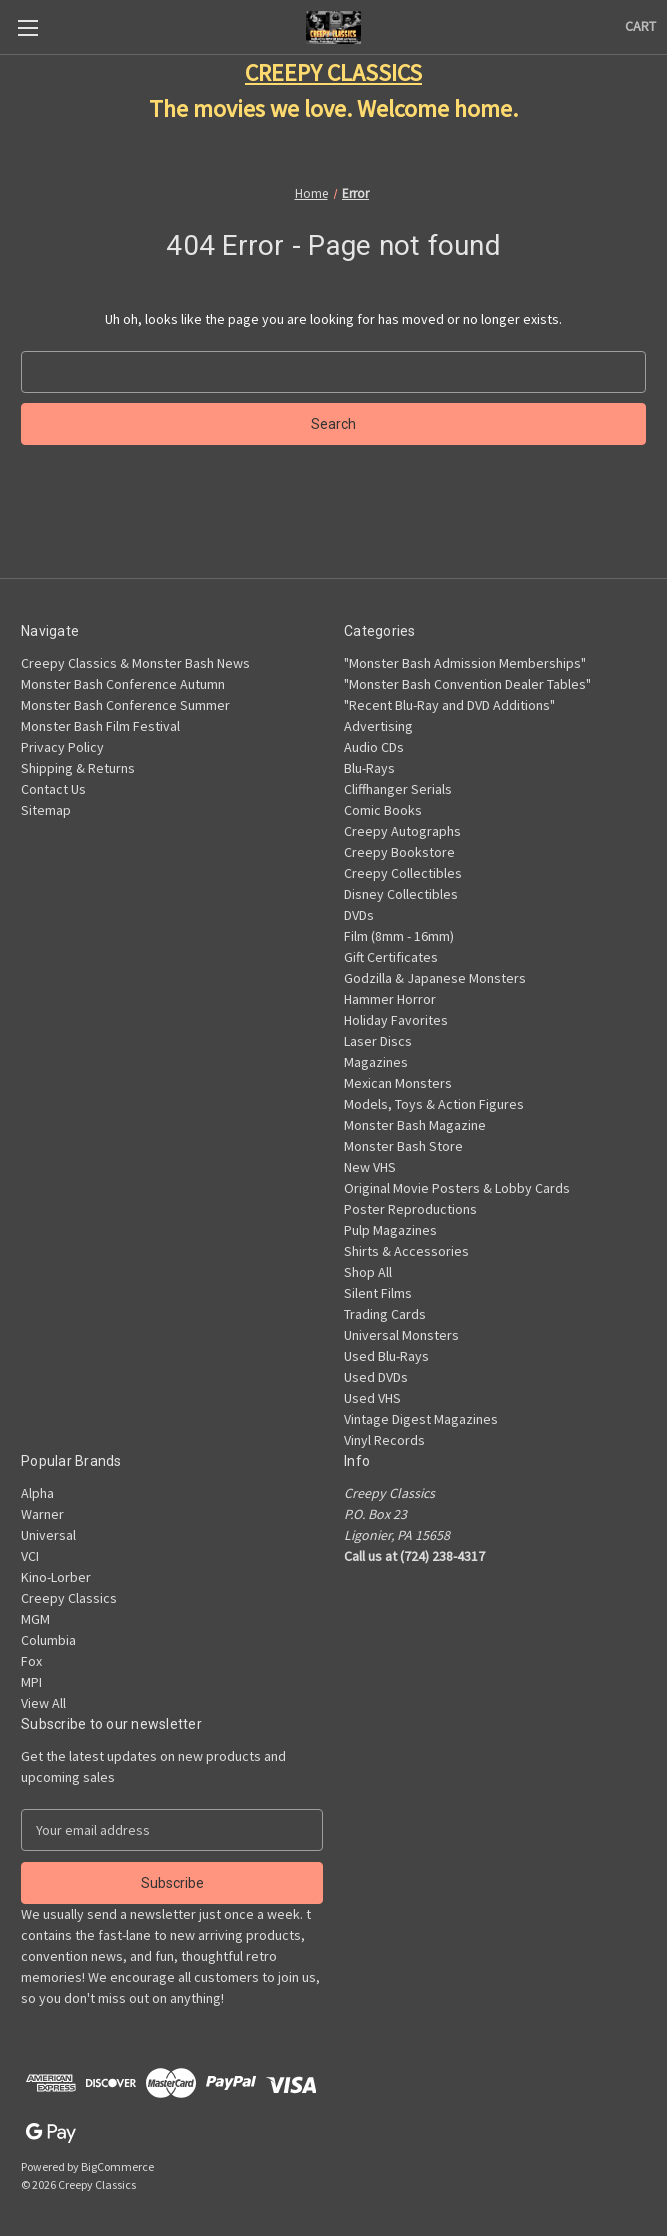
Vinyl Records (384, 1440)
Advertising (378, 726)
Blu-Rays (369, 768)
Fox (31, 1661)
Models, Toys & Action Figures (434, 1104)
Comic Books (383, 810)
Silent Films (378, 1293)
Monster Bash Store (403, 1146)
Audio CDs (374, 747)
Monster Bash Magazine (415, 1125)
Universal (48, 1535)
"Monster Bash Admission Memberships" (465, 663)
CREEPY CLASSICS (333, 72)
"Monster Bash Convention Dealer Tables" (467, 684)
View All (43, 1703)
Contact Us (53, 789)
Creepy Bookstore (399, 852)
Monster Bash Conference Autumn (123, 684)
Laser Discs (378, 1041)
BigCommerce (117, 2166)
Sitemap (46, 810)
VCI (30, 1556)
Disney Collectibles (401, 894)
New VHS (370, 1167)
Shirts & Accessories (406, 1251)
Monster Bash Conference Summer (125, 705)
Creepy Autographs (402, 831)
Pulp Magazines (390, 1230)
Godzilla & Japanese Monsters (435, 978)
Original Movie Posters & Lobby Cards (457, 1188)
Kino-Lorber (56, 1577)
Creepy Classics (69, 1598)
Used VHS (372, 1398)
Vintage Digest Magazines (421, 1419)
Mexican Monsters (398, 1083)
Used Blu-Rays (386, 1356)
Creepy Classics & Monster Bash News (135, 663)
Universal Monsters (401, 1335)
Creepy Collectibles (403, 873)
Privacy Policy (62, 747)
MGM (35, 1619)
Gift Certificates (391, 957)
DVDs (359, 915)
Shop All (368, 1272)
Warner (42, 1514)
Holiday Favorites (396, 1020)
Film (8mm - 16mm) (399, 936)
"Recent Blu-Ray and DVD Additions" (449, 705)
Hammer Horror (390, 999)
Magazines (376, 1062)
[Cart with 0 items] (640, 26)
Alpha (37, 1493)
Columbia (48, 1640)
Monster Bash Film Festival (100, 726)
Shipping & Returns (78, 768)
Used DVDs (376, 1377)
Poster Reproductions (410, 1209)
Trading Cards (385, 1314)
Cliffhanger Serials (398, 789)
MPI (31, 1682)
